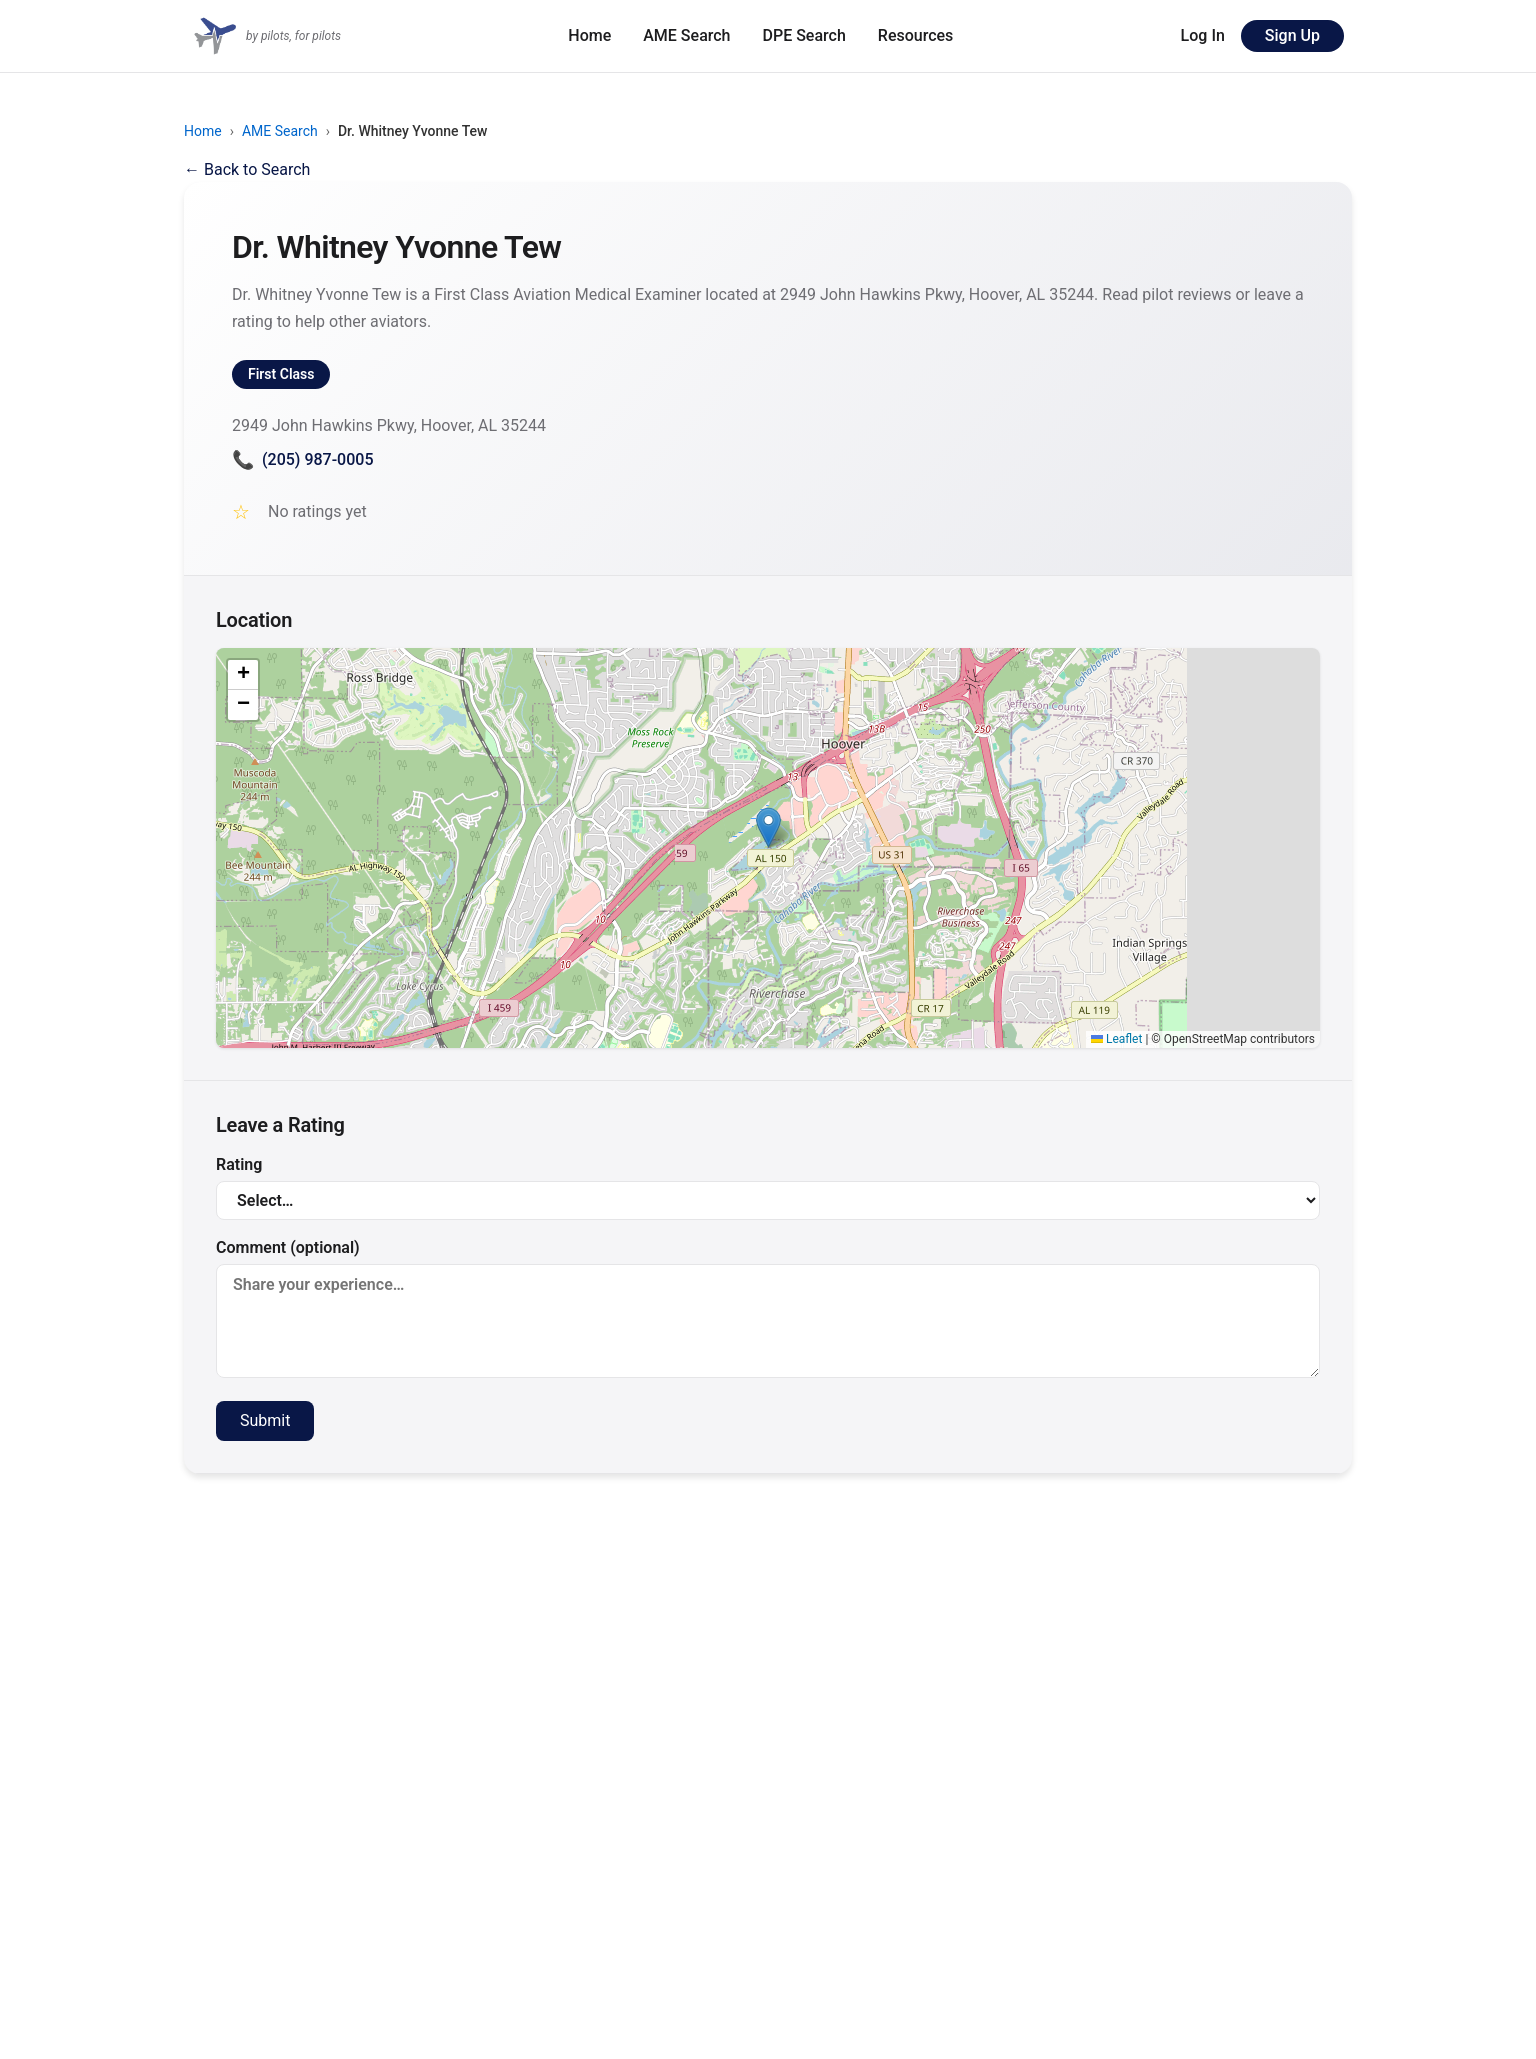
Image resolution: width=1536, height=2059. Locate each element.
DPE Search (804, 35)
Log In (1203, 35)
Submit (265, 1420)
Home (589, 35)
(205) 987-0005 (302, 459)
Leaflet (1116, 1039)
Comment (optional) (768, 1308)
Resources (916, 35)
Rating (768, 1187)
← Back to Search (247, 169)
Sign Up (1292, 35)
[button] (768, 827)
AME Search (686, 35)
